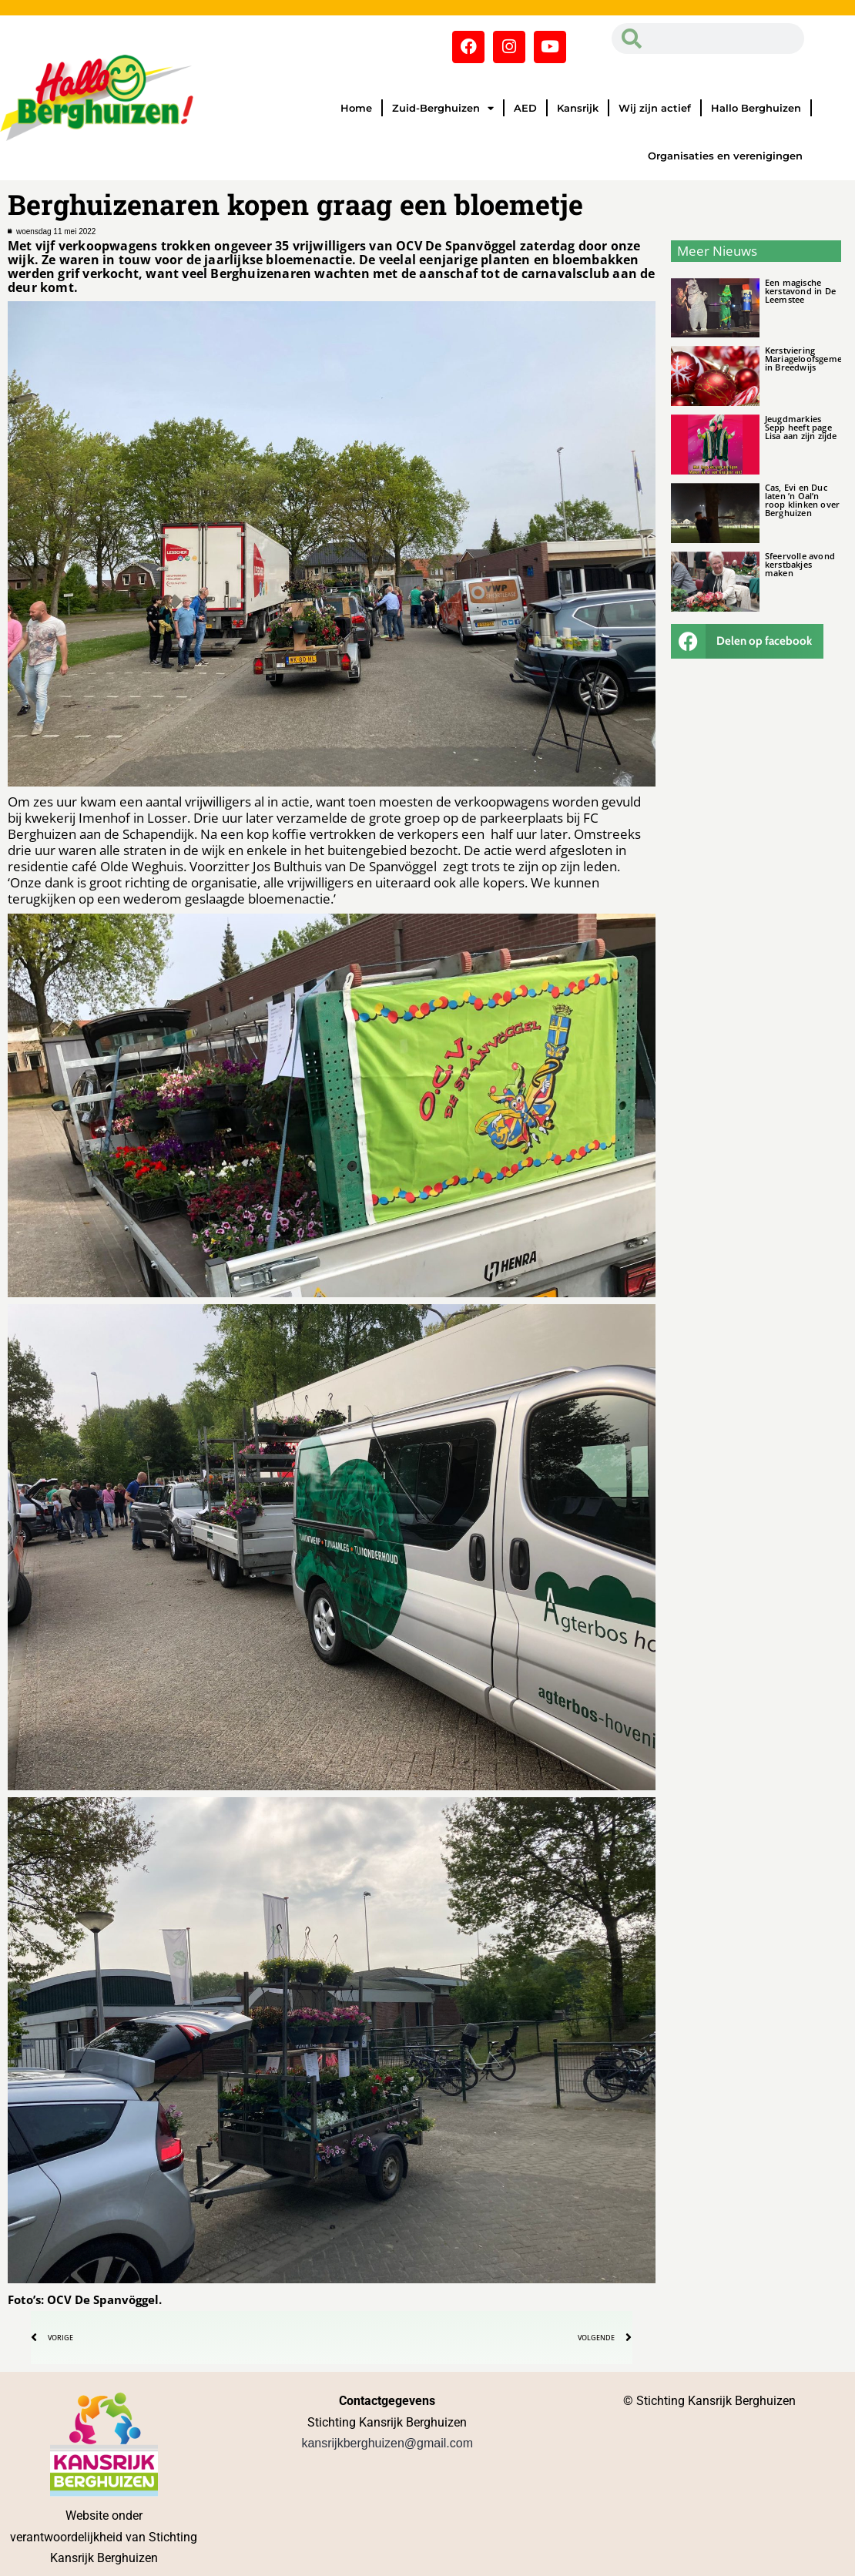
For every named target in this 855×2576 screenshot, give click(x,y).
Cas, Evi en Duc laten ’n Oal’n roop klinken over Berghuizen (802, 499)
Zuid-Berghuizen (443, 108)
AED (525, 108)
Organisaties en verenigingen (725, 155)
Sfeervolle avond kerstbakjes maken (800, 564)
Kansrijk (577, 108)
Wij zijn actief (655, 108)
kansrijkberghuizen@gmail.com (387, 2443)
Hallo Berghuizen (756, 108)
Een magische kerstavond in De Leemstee (800, 291)
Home (356, 108)
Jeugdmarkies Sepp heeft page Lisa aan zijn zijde (801, 427)
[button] (747, 641)
